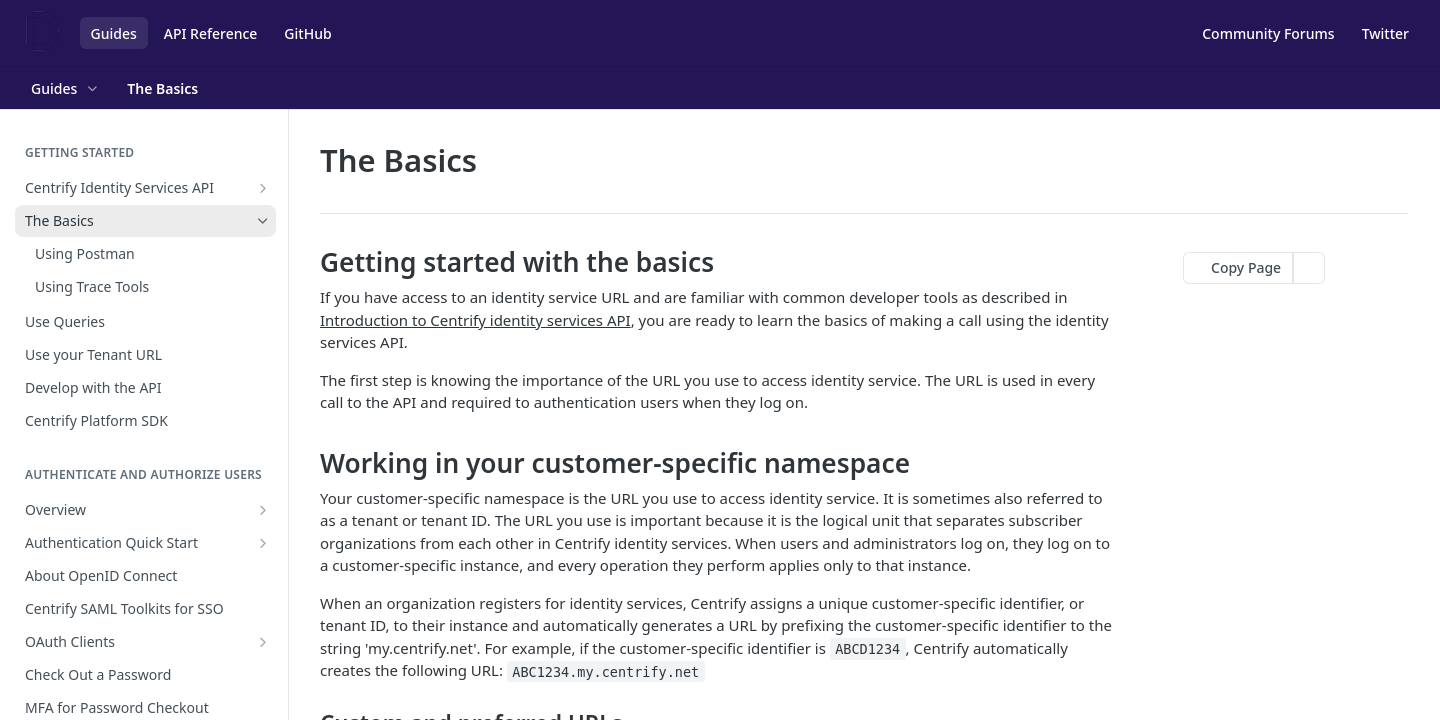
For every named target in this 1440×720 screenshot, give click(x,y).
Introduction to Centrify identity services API (475, 320)
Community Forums (1268, 33)
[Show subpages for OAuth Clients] (263, 642)
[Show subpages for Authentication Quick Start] (263, 543)
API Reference (211, 33)
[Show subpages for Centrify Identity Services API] (263, 188)
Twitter (1385, 33)
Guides (114, 33)
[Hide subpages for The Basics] (263, 221)
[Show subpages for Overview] (263, 510)
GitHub (307, 33)
